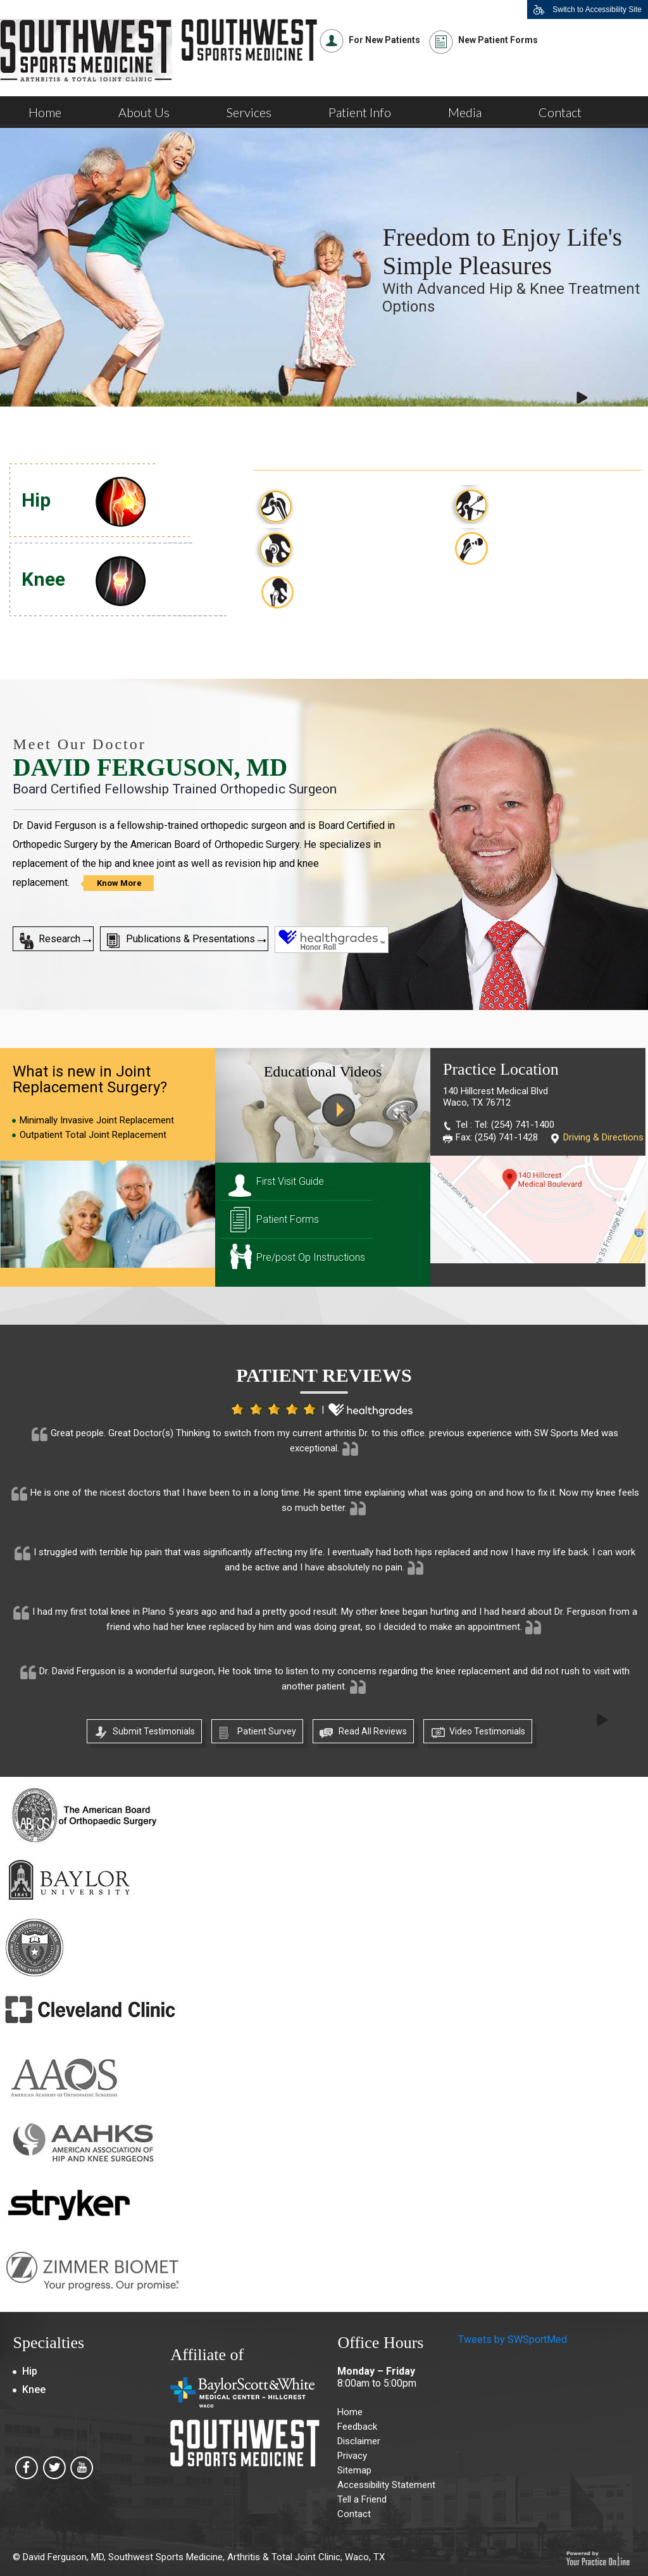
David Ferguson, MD (150, 767)
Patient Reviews (324, 1375)
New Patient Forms (498, 40)
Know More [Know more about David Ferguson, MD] (119, 883)
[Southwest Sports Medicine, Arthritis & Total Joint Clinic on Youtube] (82, 2471)
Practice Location (501, 1069)
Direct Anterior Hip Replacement (540, 548)
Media (465, 112)
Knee (43, 579)
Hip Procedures (321, 444)
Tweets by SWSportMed (512, 2339)
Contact (560, 112)
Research (59, 939)
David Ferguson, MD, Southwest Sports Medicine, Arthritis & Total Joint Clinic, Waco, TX (204, 2557)
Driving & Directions (603, 1137)
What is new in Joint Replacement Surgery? (90, 1079)
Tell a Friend (362, 2499)
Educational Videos (323, 1071)
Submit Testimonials (154, 1731)
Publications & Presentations (190, 939)
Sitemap (354, 2470)
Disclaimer (358, 2441)
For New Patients (384, 40)
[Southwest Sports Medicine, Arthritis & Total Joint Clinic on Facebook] (26, 2471)
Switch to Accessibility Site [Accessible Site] (597, 9)
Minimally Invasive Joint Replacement (97, 1120)
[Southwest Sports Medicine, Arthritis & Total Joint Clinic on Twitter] (54, 2471)
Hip (36, 500)
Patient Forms (287, 1219)
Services (249, 112)
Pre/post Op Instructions (310, 1257)
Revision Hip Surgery (350, 542)
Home (44, 112)
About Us (144, 112)
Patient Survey (266, 1731)
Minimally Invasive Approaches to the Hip (549, 505)
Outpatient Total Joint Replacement (93, 1134)
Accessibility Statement (386, 2485)
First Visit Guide (290, 1181)
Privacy (352, 2455)
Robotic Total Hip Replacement (342, 591)
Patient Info (359, 112)
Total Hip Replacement (355, 499)
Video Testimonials (487, 1731)
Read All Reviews (373, 1731)
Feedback (357, 2426)
